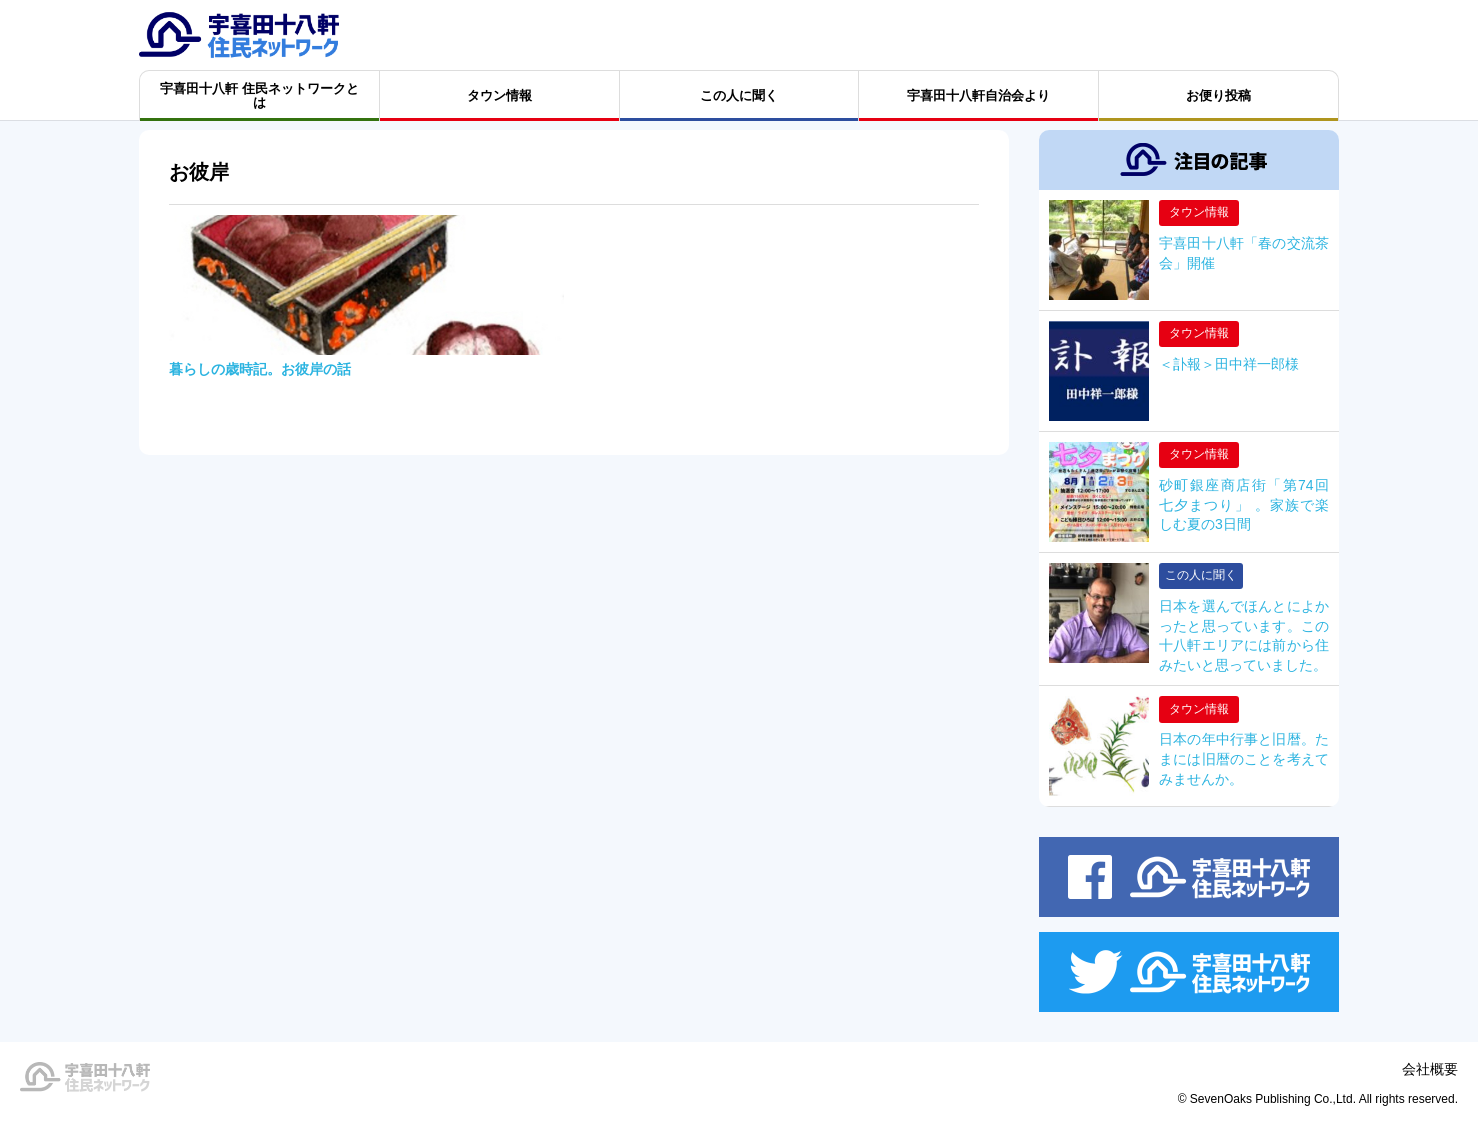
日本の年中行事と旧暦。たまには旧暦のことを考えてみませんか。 (1244, 758)
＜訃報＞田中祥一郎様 (1229, 364)
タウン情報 (1199, 212)
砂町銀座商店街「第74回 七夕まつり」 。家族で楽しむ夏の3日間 (1244, 504)
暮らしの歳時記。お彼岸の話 (260, 369)
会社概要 (1430, 1069)
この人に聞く (1201, 575)
